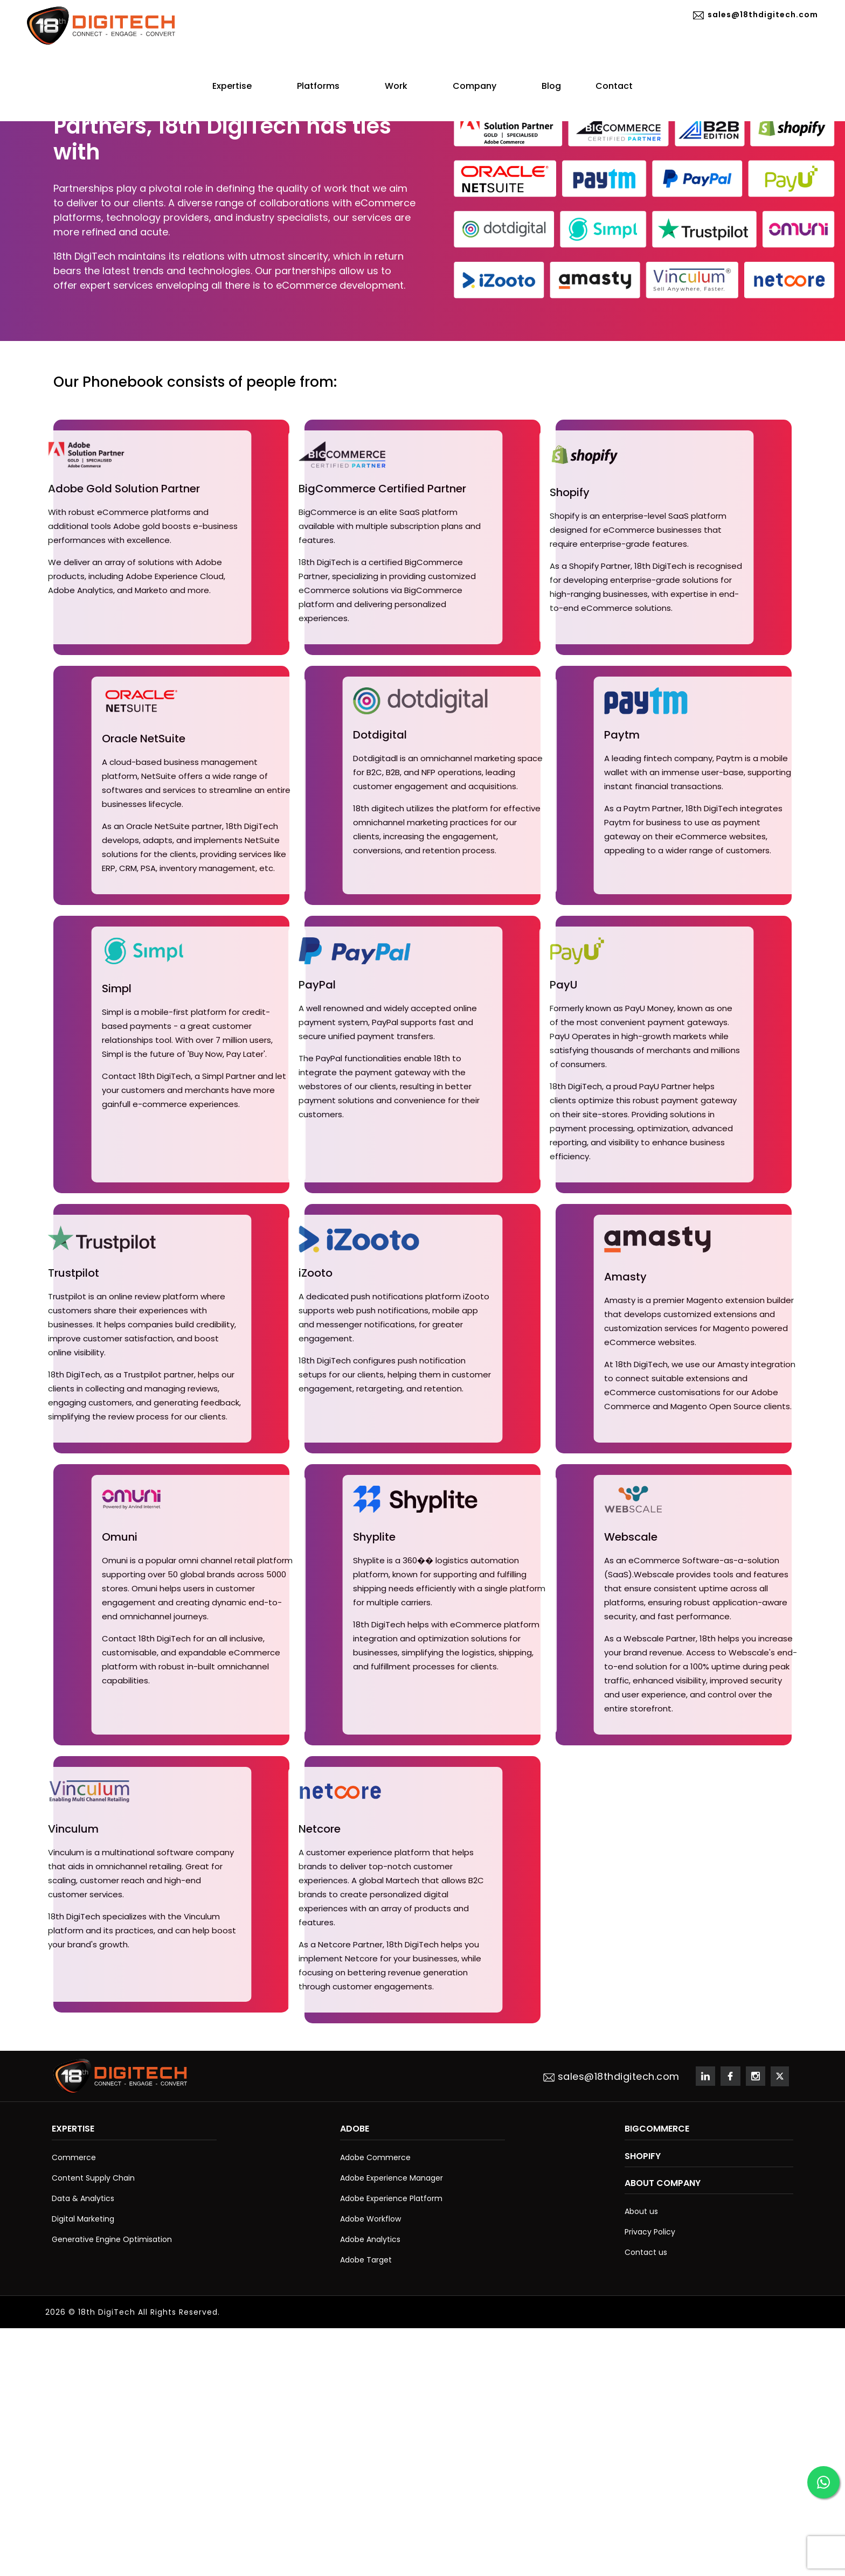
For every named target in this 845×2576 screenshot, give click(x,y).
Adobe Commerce (375, 2157)
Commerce (74, 2157)
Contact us (646, 2252)
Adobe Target (366, 2259)
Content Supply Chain (93, 2178)
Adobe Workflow (370, 2218)
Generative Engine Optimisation (112, 2239)
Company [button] (480, 86)
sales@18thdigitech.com (754, 14)
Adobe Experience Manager (391, 2178)
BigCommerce (657, 2128)
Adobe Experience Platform (391, 2198)
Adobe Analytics (370, 2239)
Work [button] (401, 86)
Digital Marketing (83, 2218)
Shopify (643, 2156)
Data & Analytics (83, 2198)
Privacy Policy (650, 2231)
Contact (614, 86)
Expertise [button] (237, 86)
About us (641, 2211)
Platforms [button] (323, 86)
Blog (551, 86)
